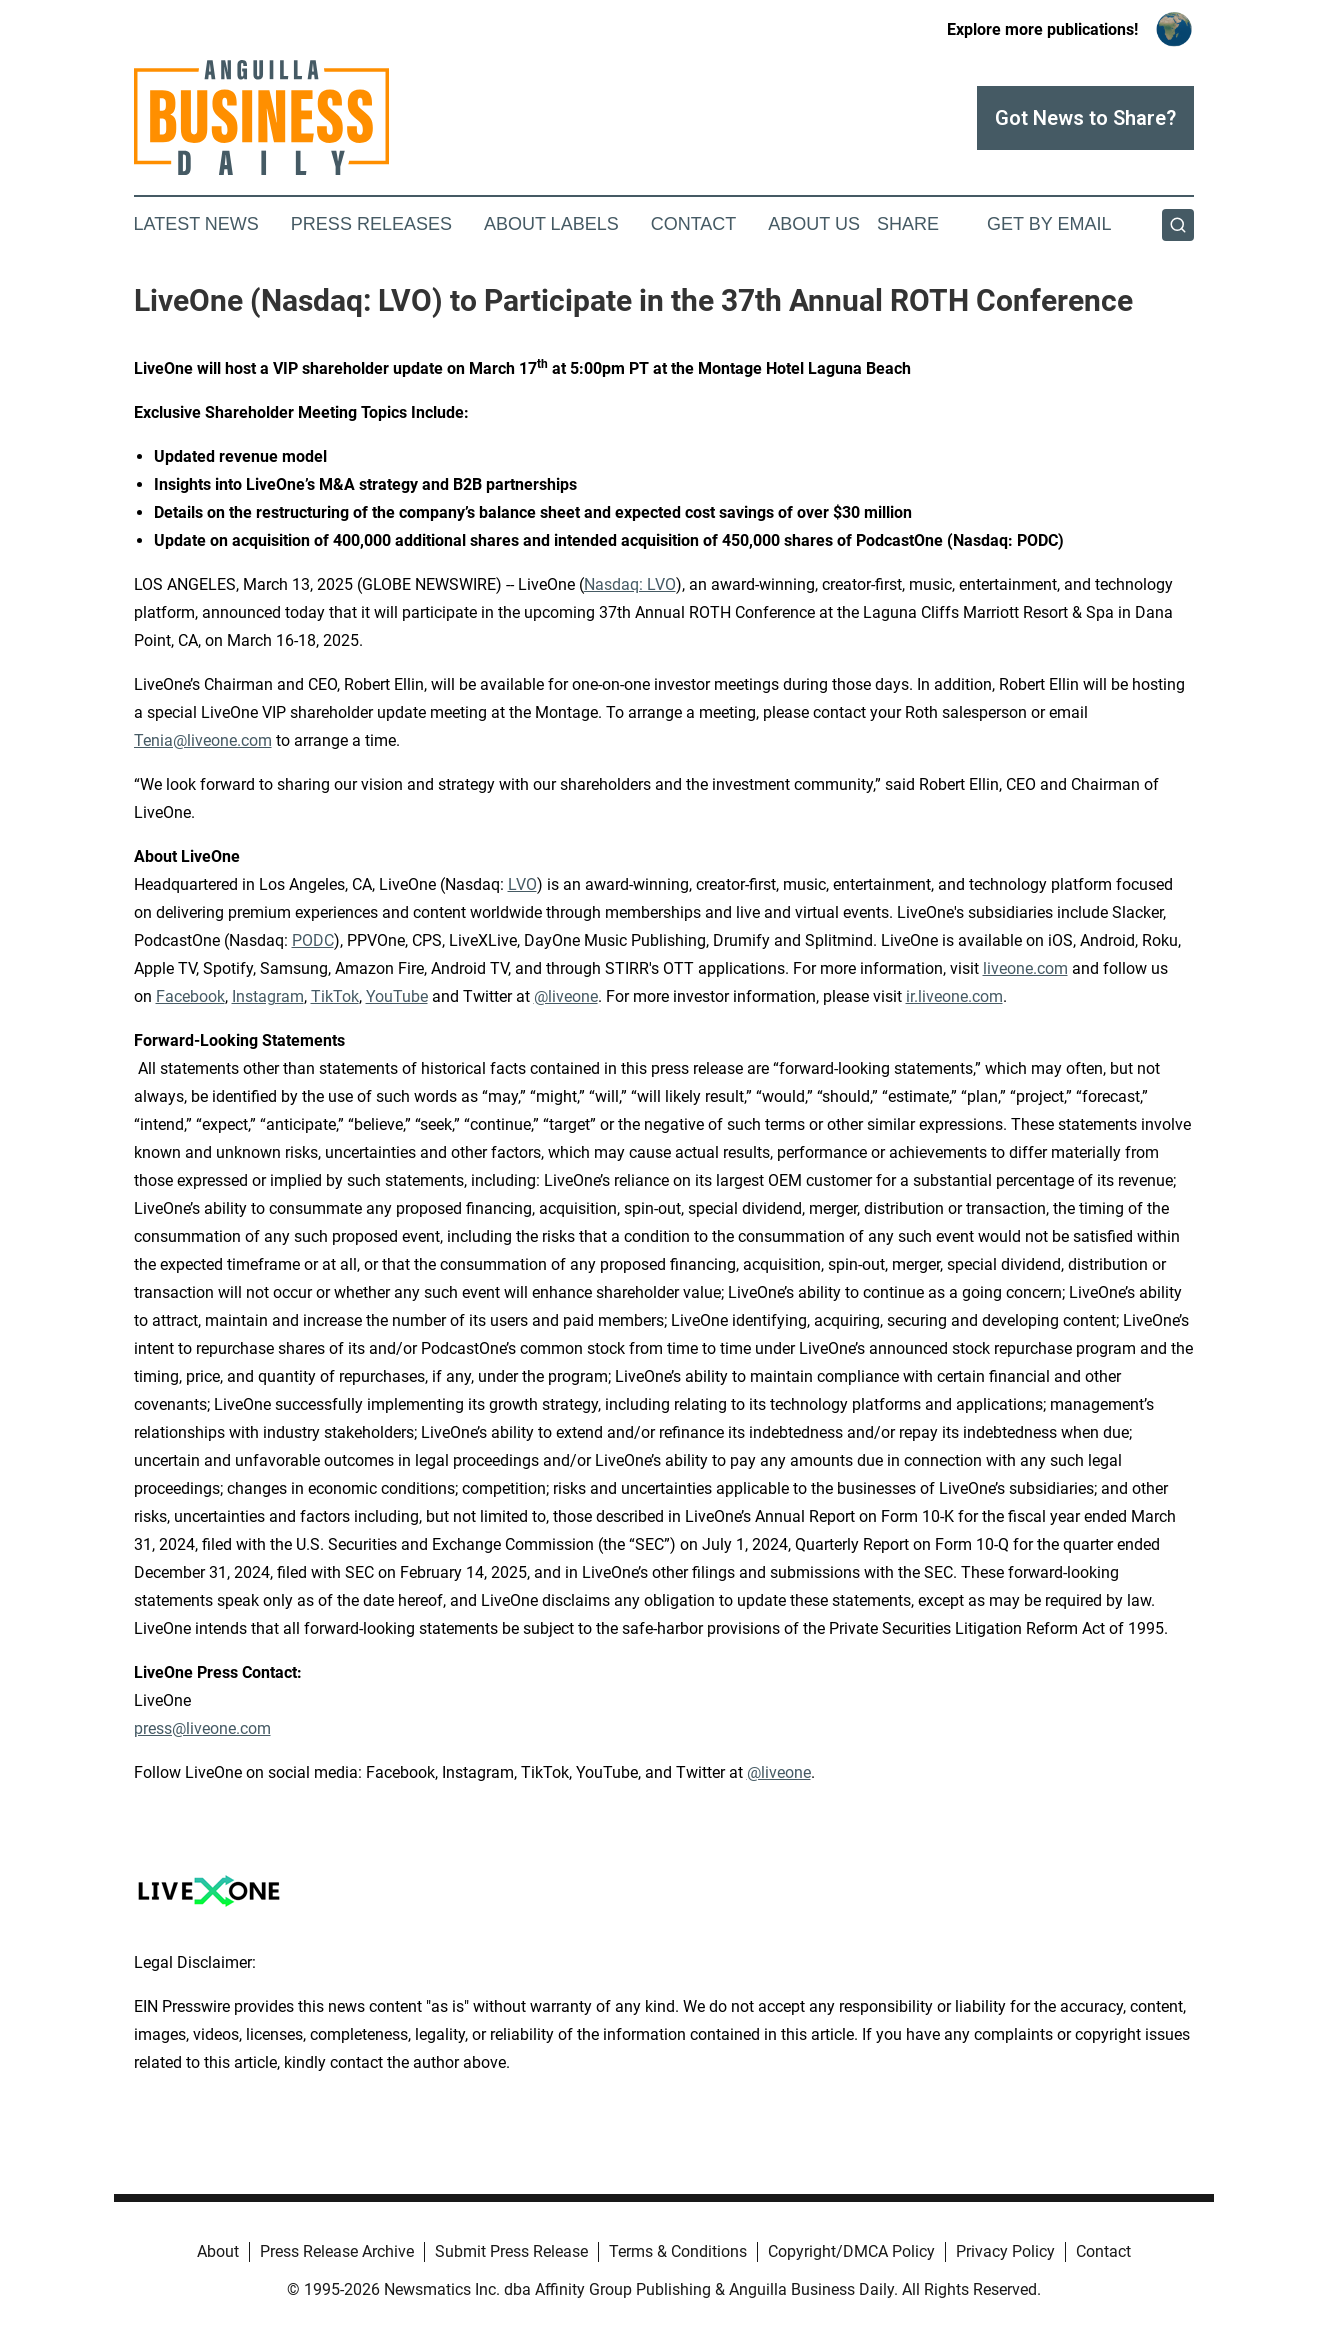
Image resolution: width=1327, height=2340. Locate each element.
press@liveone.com (202, 1728)
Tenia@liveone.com (203, 740)
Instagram (268, 996)
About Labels (551, 224)
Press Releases (371, 224)
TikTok (335, 996)
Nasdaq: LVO (630, 584)
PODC (313, 940)
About (218, 2251)
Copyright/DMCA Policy (851, 2251)
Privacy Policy (1005, 2251)
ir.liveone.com (954, 996)
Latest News (196, 224)
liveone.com (1025, 968)
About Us (814, 224)
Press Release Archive (337, 2251)
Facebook (190, 996)
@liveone (566, 996)
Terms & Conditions (678, 2251)
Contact (694, 224)
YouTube (397, 996)
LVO (522, 884)
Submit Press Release (511, 2251)
